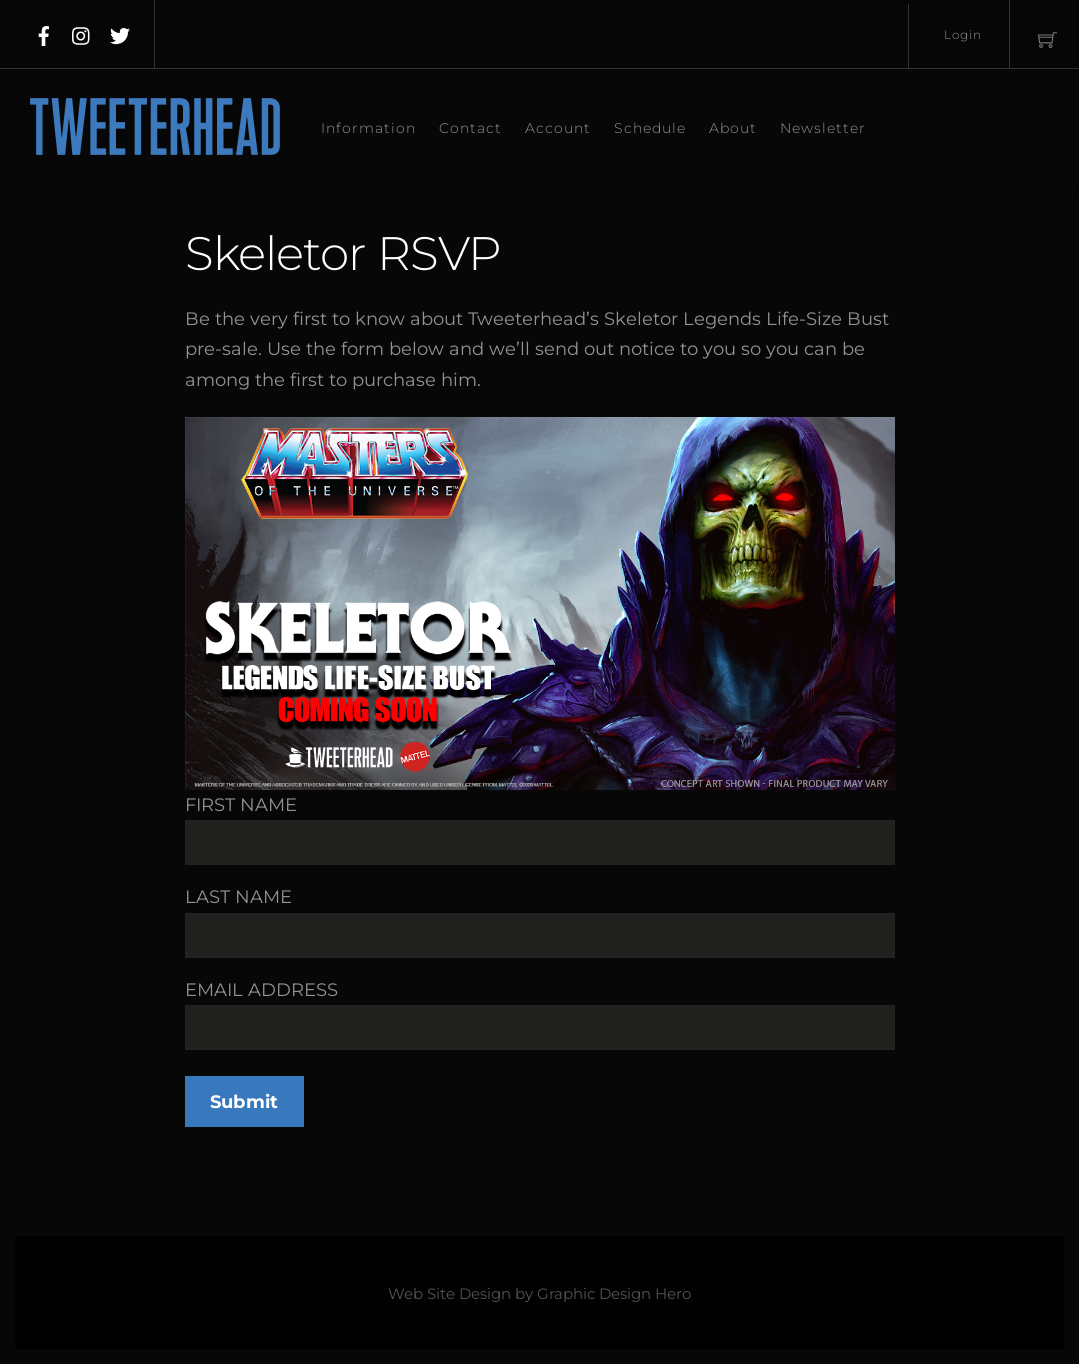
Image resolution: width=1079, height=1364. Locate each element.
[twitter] (120, 32)
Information (368, 128)
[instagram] (82, 32)
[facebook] (44, 32)
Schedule (650, 128)
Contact (470, 128)
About (733, 128)
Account (558, 128)
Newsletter (823, 128)
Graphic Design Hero (614, 1294)
